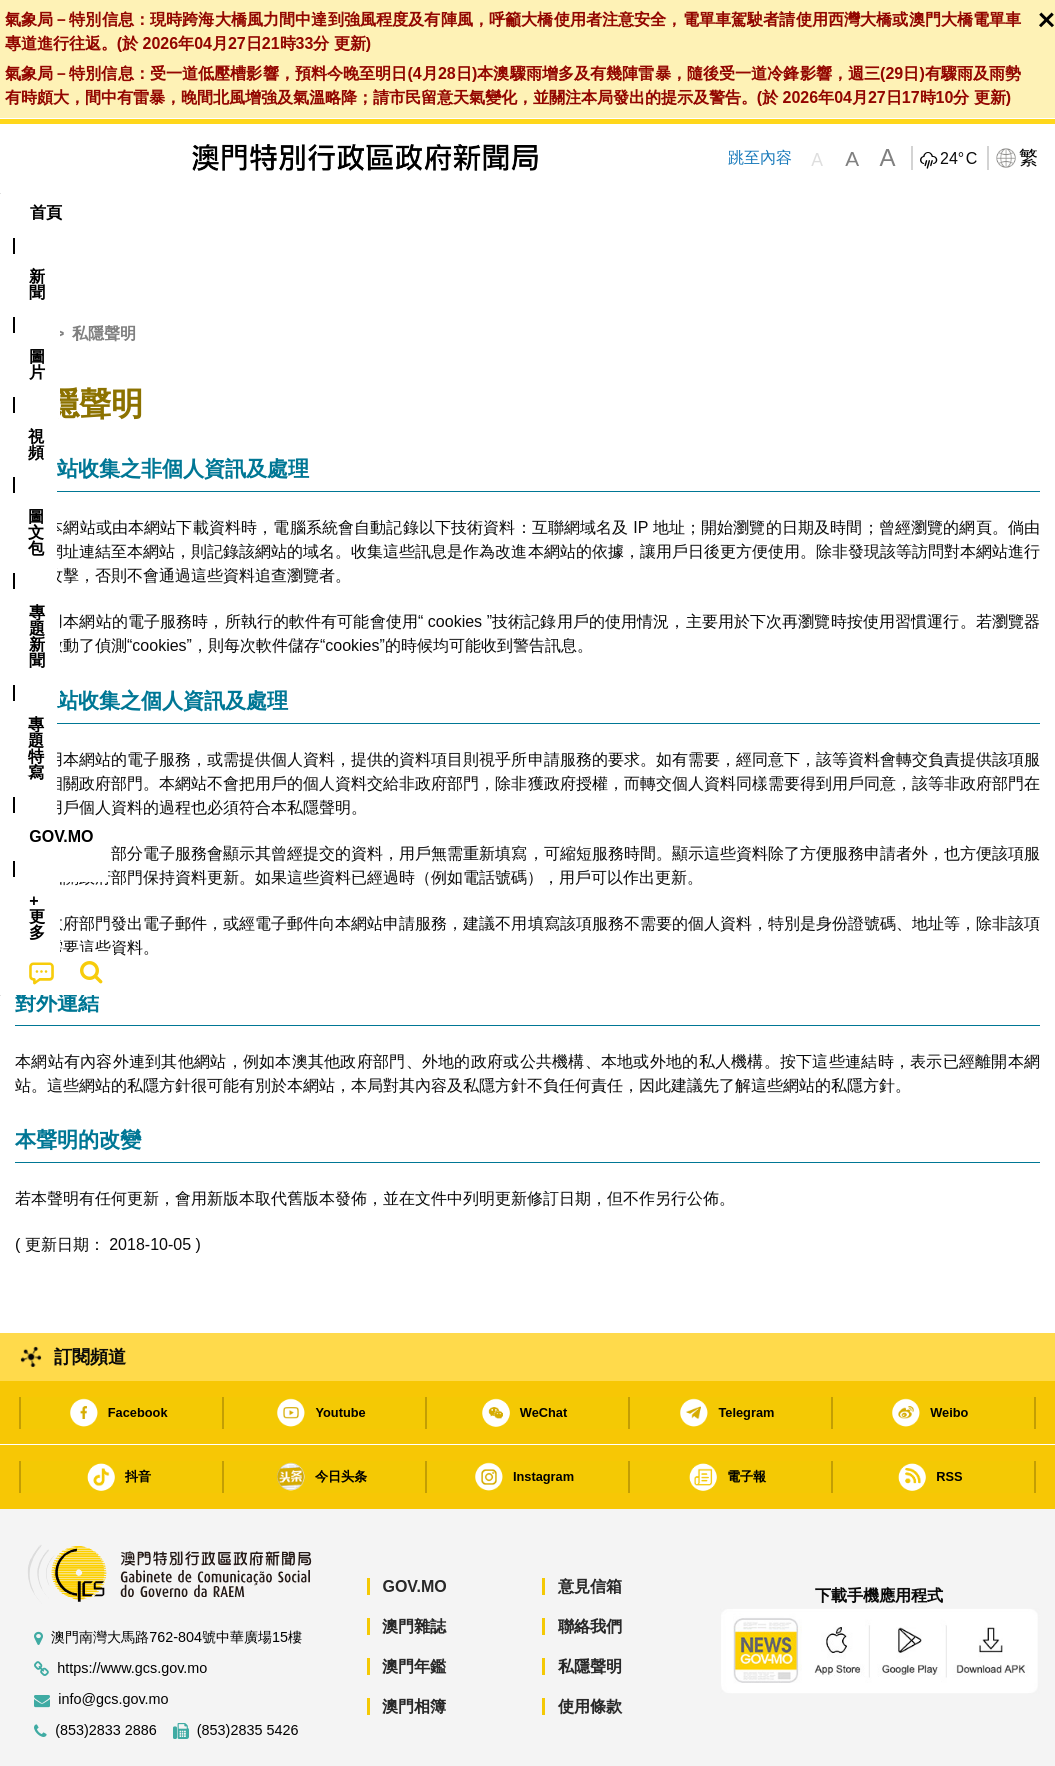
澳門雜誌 (414, 1565)
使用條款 (590, 1645)
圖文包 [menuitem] (344, 212)
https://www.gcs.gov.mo (132, 1607)
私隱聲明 (590, 1605)
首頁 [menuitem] (46, 212)
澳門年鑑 (414, 1605)
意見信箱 (590, 1525)
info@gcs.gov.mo (113, 1638)
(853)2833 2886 (106, 1669)
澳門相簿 (414, 1645)
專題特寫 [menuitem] (542, 212)
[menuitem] (117, 213)
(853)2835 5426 (248, 1669)
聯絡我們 (590, 1565)
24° (958, 159)
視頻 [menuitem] (265, 212)
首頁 (31, 272)
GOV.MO (414, 1525)
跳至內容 (759, 157)
